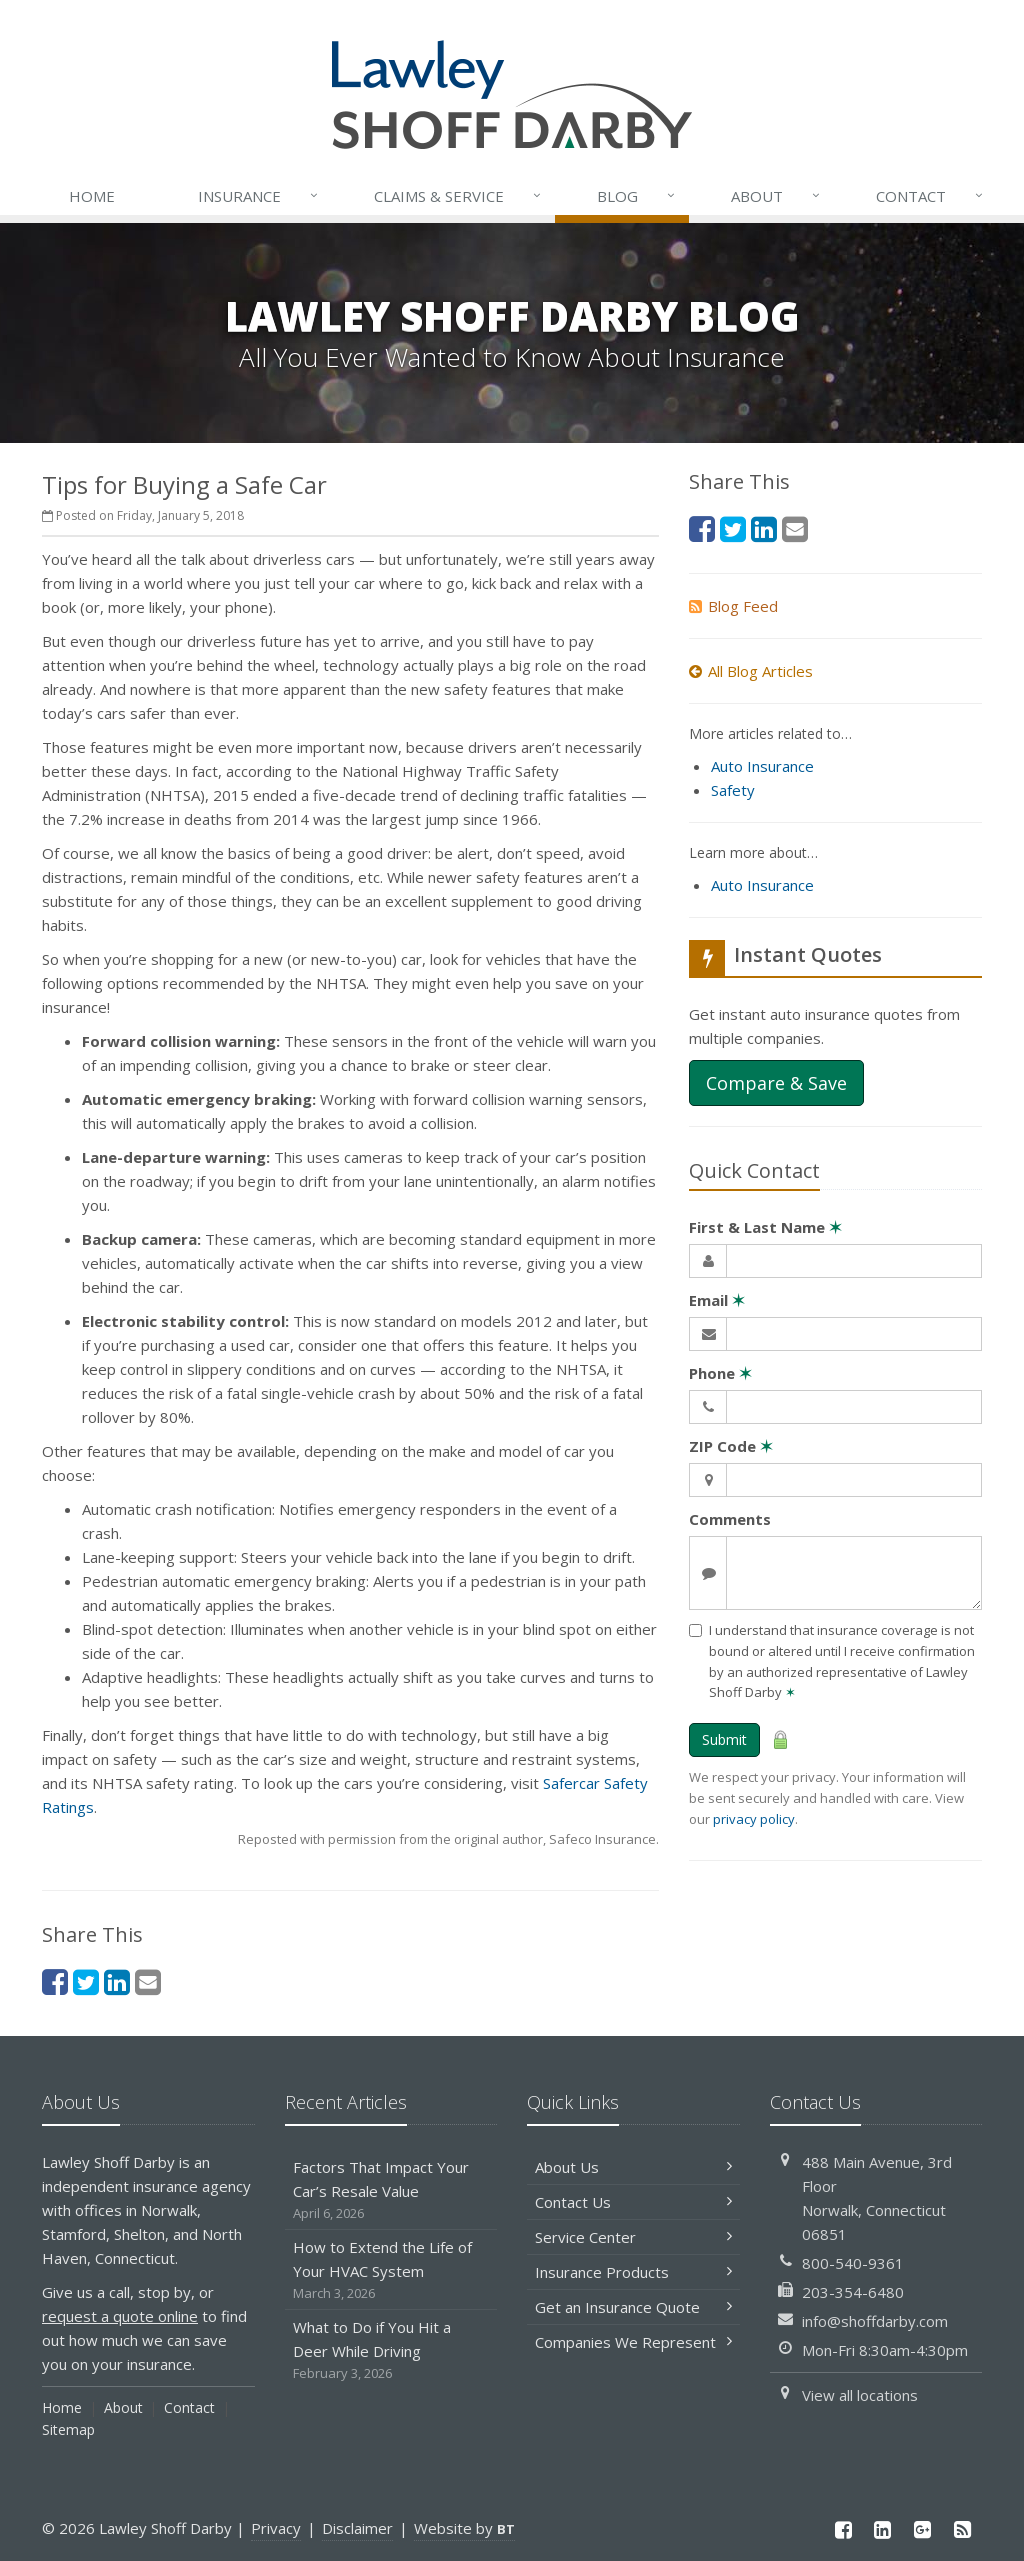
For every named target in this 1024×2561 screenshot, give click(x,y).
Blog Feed (733, 606)
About (777, 196)
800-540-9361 (853, 2263)
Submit (724, 1739)
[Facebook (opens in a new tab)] (55, 1981)
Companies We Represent (633, 2342)
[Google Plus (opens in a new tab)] (923, 2529)
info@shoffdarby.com (875, 2321)
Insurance (259, 196)
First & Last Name (765, 1227)
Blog (637, 196)
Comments (730, 1519)
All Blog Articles (751, 671)
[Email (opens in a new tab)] (148, 1981)
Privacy (276, 2528)
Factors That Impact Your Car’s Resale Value (391, 2190)
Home (92, 196)
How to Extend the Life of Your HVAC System (391, 2270)
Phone (720, 1373)
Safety (733, 790)
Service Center (633, 2237)
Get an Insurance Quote (633, 2307)
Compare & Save (776, 1083)
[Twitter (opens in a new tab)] (86, 1981)
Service (459, 196)
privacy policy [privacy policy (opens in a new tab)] (754, 1819)
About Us (633, 2167)
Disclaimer (357, 2528)
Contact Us (633, 2202)
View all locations (860, 2395)
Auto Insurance (762, 766)
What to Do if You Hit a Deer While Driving (391, 2350)
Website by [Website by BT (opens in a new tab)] (464, 2528)
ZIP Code (731, 1446)
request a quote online (120, 2316)
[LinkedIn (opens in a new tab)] (117, 1981)
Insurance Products (633, 2272)
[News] (962, 2529)
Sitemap (68, 2429)
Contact (931, 196)
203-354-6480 (853, 2292)
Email (717, 1300)
